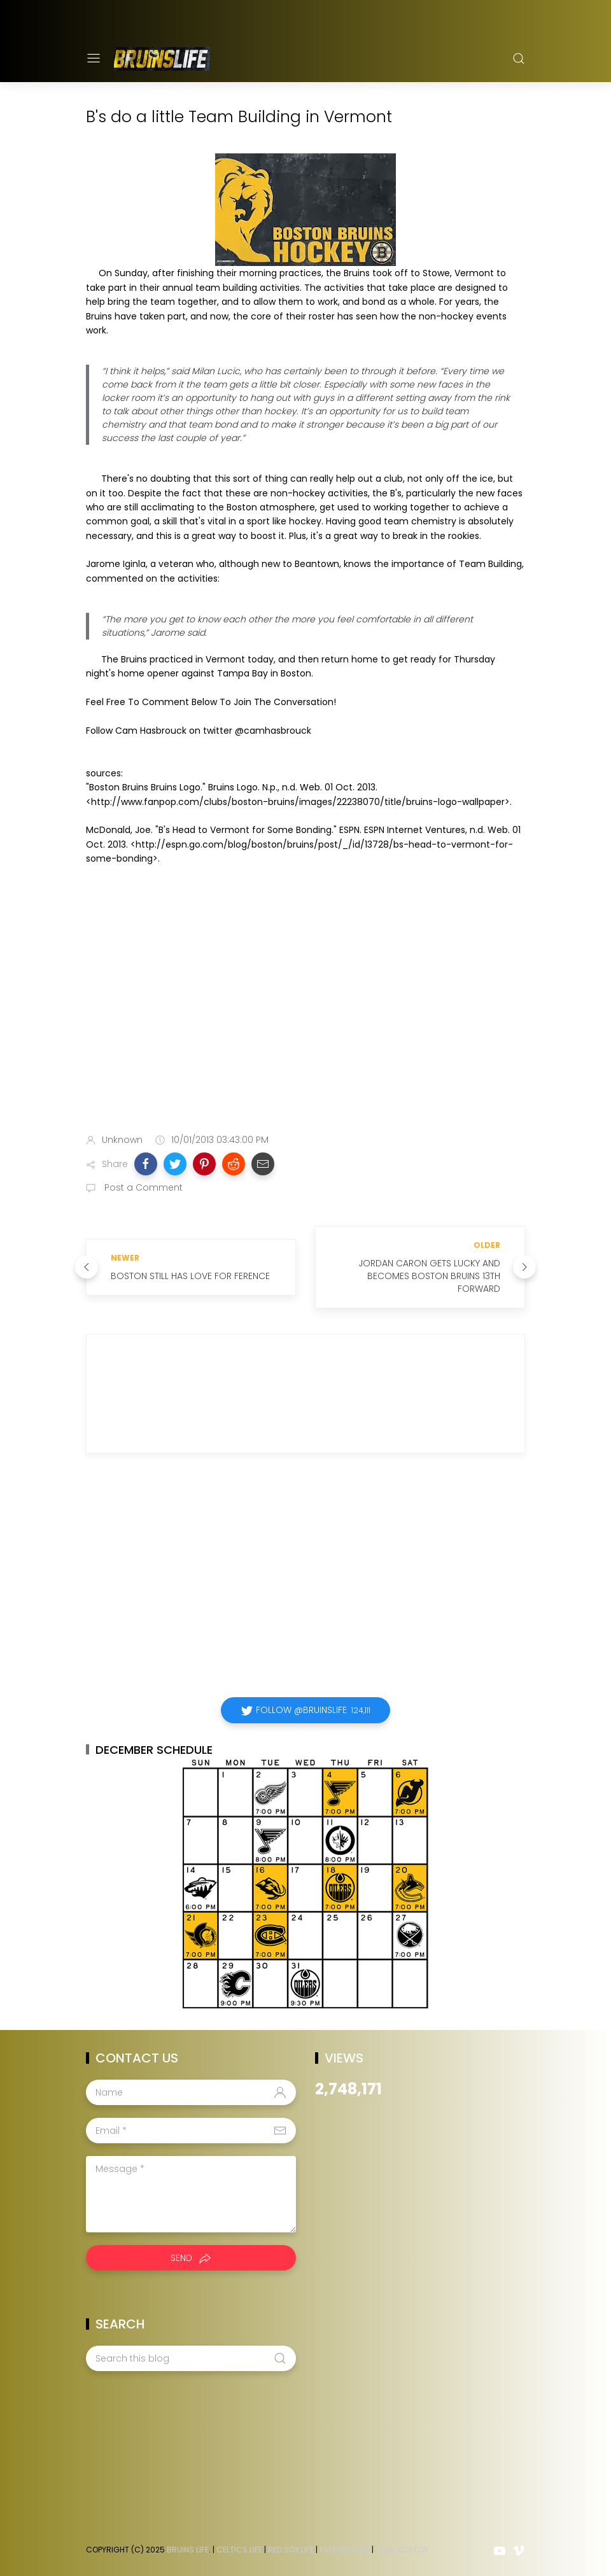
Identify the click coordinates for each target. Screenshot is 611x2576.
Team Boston (402, 2549)
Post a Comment (142, 1187)
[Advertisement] (305, 1023)
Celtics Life (239, 2549)
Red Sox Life (291, 2549)
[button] (145, 1163)
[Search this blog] (191, 2358)
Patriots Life (345, 2549)
